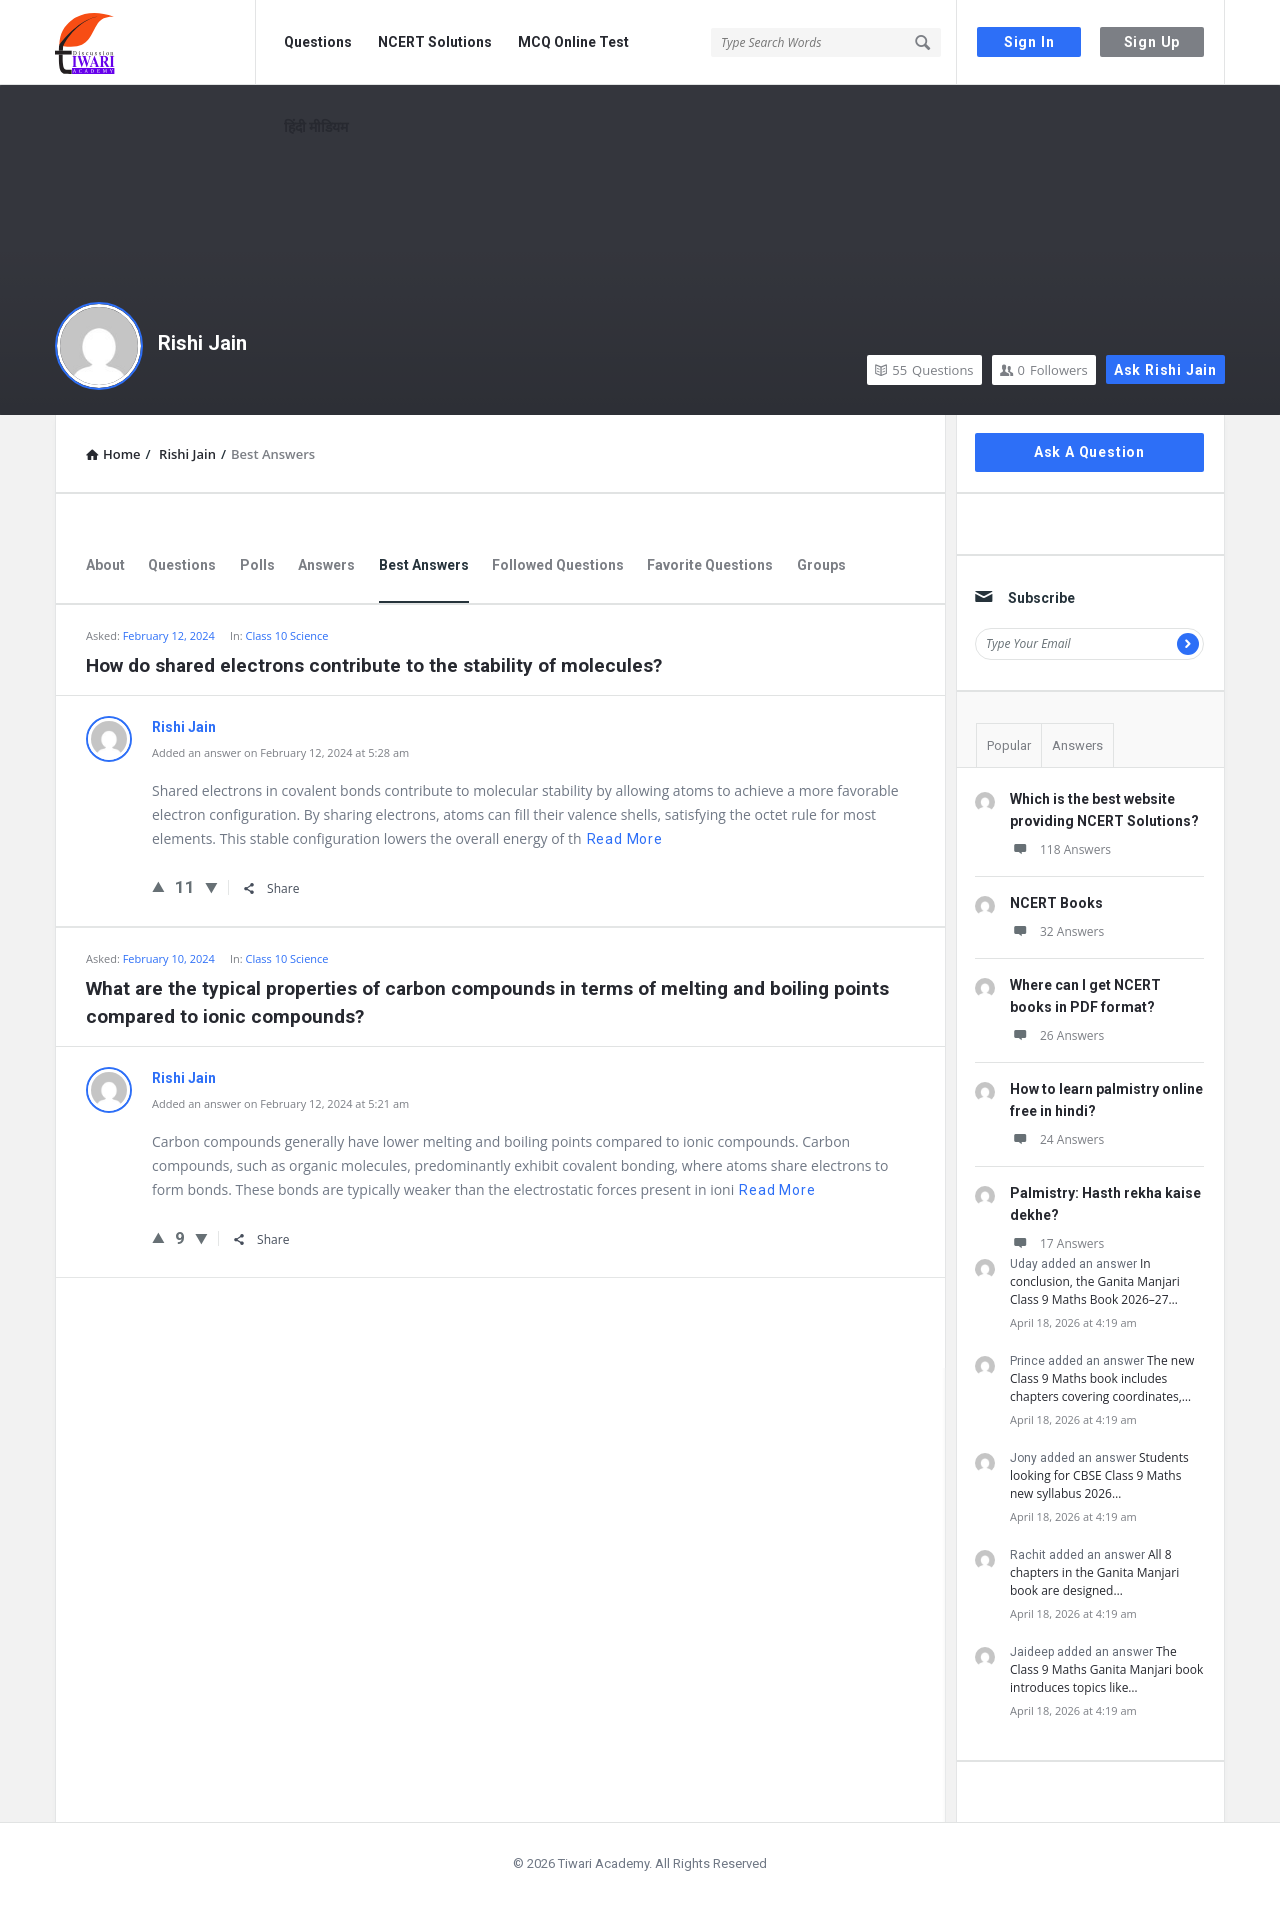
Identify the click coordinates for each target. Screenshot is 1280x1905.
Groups (821, 565)
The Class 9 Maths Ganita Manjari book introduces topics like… (1106, 1669)
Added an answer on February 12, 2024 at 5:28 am (280, 752)
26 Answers (1057, 1035)
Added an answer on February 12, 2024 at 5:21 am (280, 1103)
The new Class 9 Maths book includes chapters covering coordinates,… (1102, 1378)
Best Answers (424, 565)
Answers (326, 565)
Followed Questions (558, 565)
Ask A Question (1089, 452)
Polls (257, 565)
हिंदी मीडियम (316, 127)
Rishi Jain (202, 343)
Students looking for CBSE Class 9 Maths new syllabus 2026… (1099, 1475)
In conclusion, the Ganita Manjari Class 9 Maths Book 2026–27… (1095, 1281)
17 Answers (1057, 1243)
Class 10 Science (286, 635)
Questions (318, 42)
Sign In (1029, 42)
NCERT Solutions (435, 42)
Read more (625, 839)
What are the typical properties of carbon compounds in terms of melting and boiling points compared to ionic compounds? (487, 1002)
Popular (1009, 745)
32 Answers (1057, 931)
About (105, 565)
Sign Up (1152, 42)
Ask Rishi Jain (1165, 370)
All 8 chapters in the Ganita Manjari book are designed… (1094, 1572)
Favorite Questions (710, 565)
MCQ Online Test (573, 42)
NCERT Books (1056, 903)
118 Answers (1060, 849)
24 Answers (1057, 1139)
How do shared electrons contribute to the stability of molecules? (374, 665)
